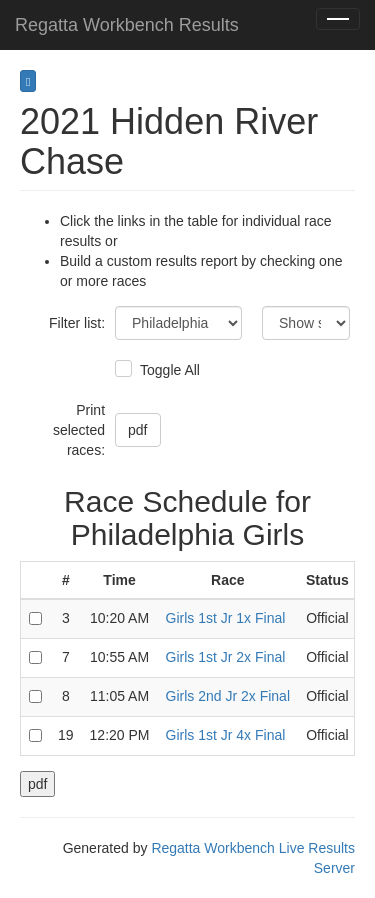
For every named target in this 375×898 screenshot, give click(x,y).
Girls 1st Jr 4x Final (226, 735)
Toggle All (167, 370)
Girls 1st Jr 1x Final (226, 618)
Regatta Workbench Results (127, 25)
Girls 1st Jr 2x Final (226, 657)
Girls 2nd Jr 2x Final (228, 696)
